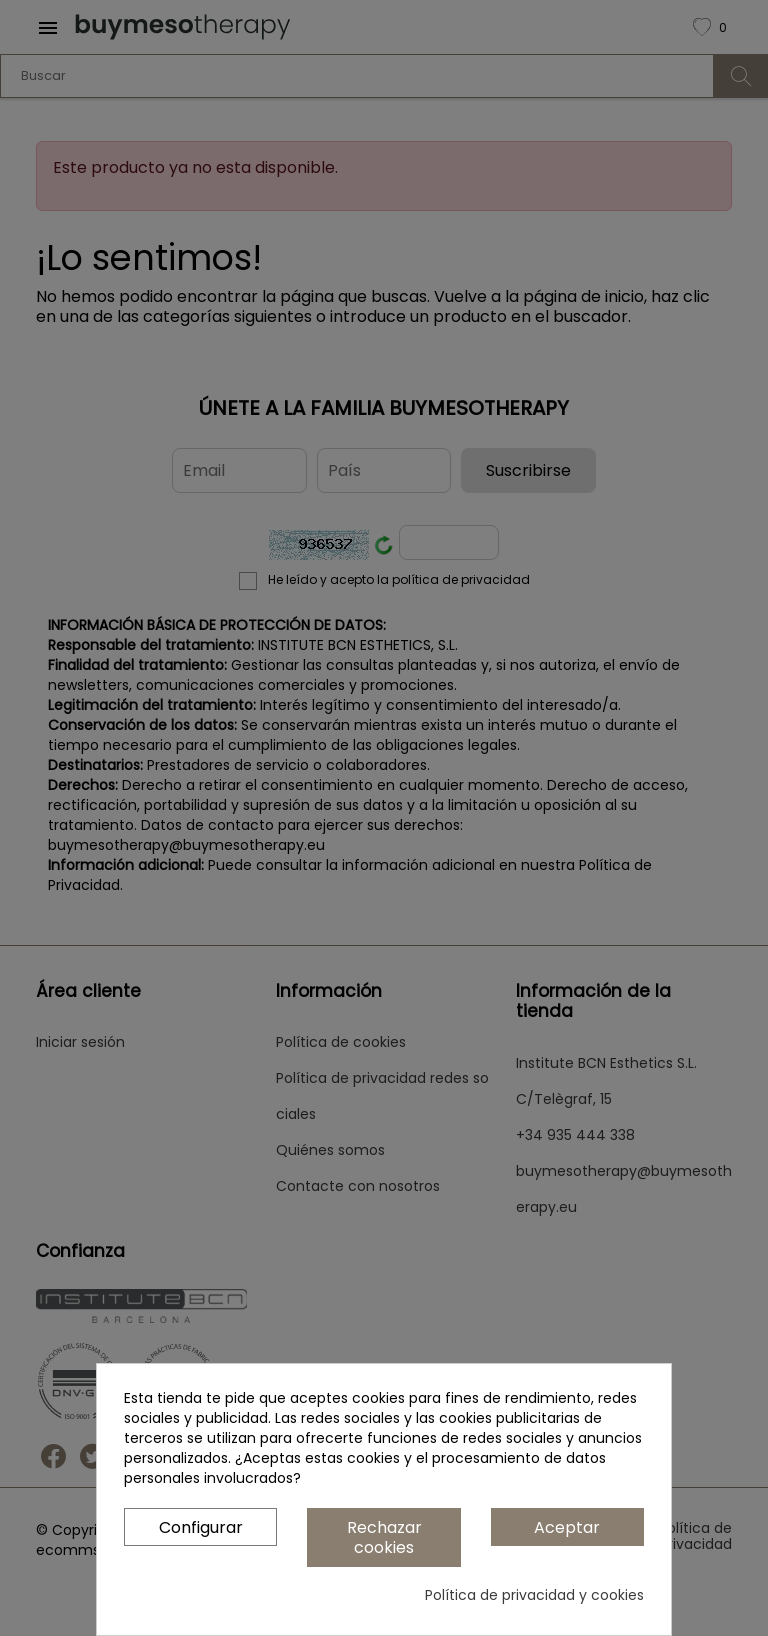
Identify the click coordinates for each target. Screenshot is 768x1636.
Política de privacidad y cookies (534, 1595)
